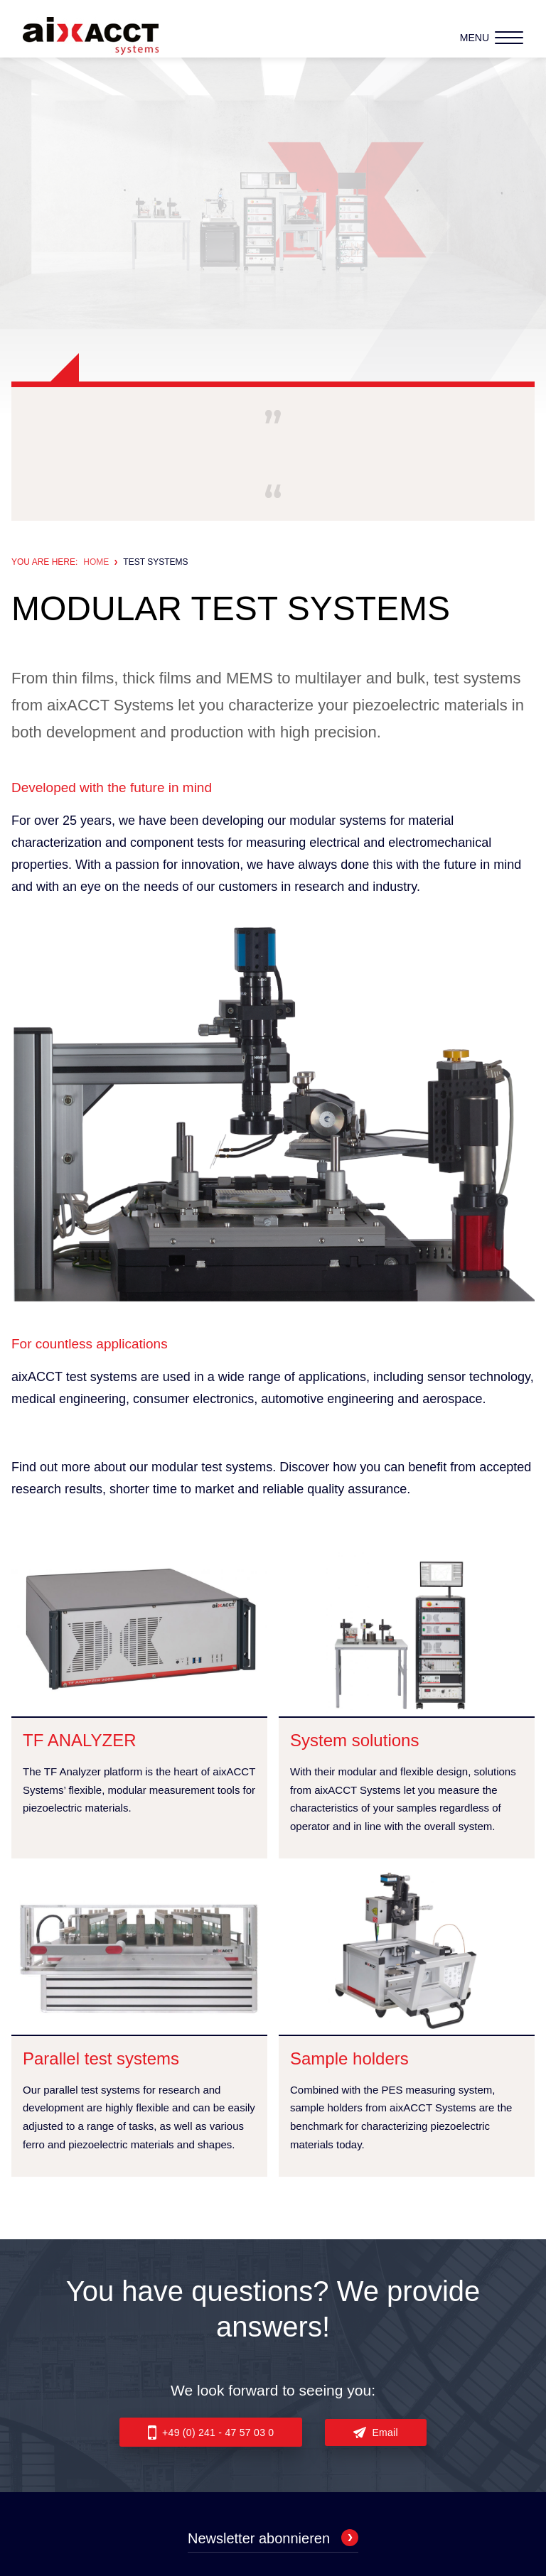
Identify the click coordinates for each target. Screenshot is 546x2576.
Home (96, 562)
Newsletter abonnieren (273, 2538)
